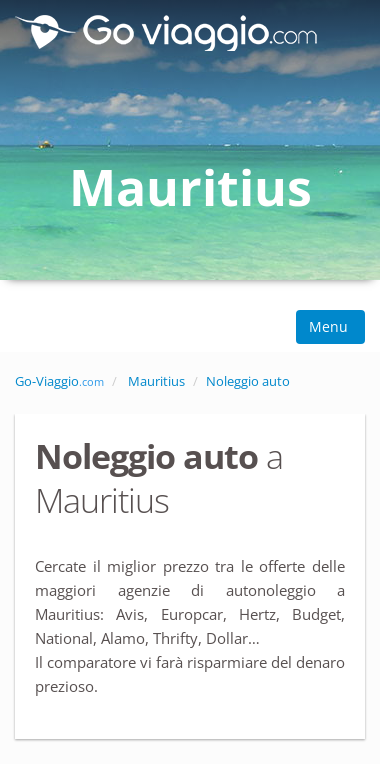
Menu (330, 326)
